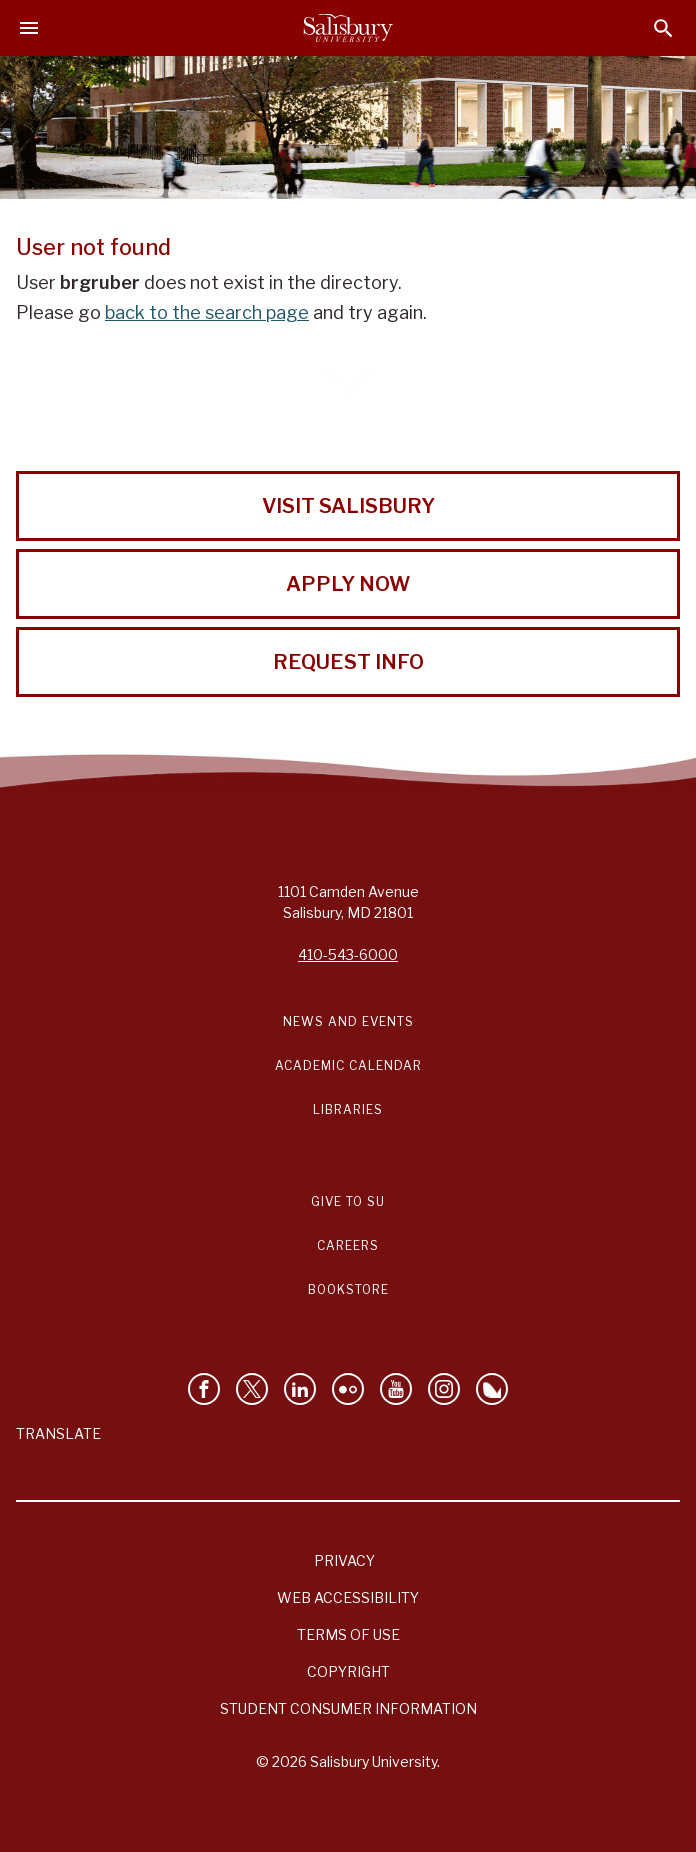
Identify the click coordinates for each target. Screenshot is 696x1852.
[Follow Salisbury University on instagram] (444, 1389)
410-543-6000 (348, 954)
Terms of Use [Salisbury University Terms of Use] (348, 1634)
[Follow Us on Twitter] (252, 1389)
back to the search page (207, 312)
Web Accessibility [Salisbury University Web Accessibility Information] (348, 1597)
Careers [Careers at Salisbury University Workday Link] (348, 1245)
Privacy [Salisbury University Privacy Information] (344, 1560)
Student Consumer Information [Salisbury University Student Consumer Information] (348, 1708)
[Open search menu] (663, 28)
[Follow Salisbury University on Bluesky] (492, 1389)
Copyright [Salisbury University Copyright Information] (348, 1671)
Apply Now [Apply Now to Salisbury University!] (348, 584)
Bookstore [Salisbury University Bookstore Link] (348, 1289)
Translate (58, 1433)
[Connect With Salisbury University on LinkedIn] (300, 1389)
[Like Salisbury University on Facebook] (204, 1389)
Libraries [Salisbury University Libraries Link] (348, 1109)
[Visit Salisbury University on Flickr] (348, 1389)
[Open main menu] (29, 28)
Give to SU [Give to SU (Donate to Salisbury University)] (348, 1201)
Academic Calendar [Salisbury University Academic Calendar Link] (348, 1065)
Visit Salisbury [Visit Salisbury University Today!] (348, 506)
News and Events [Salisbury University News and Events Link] (348, 1021)
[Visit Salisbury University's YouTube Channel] (396, 1389)
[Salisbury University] (348, 28)
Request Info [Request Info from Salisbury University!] (348, 662)
